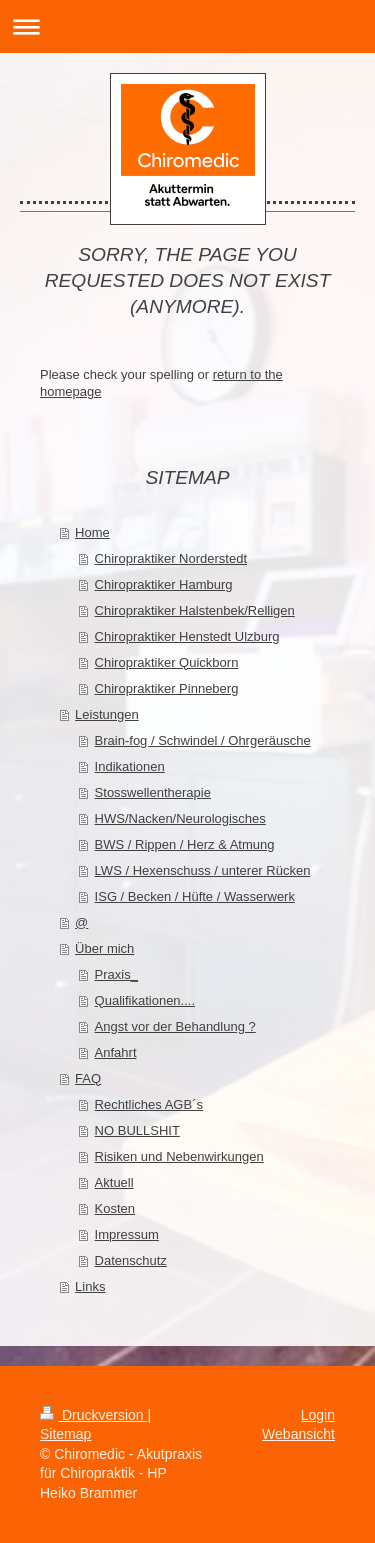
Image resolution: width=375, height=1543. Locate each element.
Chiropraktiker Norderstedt (171, 558)
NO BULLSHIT (137, 1130)
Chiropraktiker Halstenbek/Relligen (195, 610)
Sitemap (65, 1434)
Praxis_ (116, 974)
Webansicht (298, 1434)
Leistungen (107, 714)
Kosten (115, 1208)
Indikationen (130, 766)
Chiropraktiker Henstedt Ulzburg (187, 636)
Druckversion (93, 1415)
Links (90, 1286)
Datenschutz (131, 1260)
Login (318, 1415)
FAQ (88, 1078)
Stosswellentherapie (153, 792)
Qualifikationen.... (145, 1000)
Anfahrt (116, 1052)
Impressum (127, 1234)
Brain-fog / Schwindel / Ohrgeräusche (203, 740)
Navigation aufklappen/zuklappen (187, 26)
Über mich (104, 948)
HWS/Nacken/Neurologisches (180, 818)
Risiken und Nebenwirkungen (179, 1156)
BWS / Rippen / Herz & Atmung (185, 844)
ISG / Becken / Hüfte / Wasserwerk (195, 896)
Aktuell (114, 1182)
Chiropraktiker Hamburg (164, 584)
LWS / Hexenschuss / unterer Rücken (203, 870)
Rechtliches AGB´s (149, 1104)
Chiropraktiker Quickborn (167, 662)
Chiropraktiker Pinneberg (167, 688)
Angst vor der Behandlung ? (175, 1026)
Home (92, 532)
